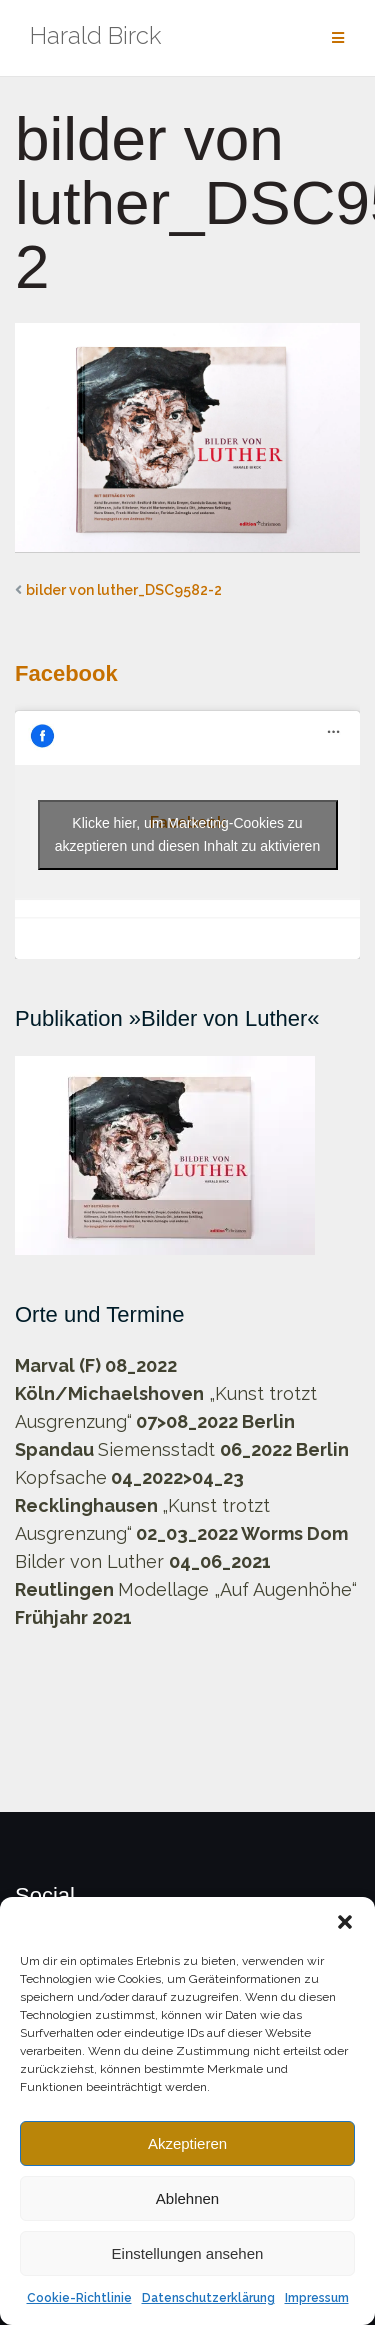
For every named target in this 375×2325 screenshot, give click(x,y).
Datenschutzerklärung (208, 2298)
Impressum (317, 2298)
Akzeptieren (187, 2143)
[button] (345, 1922)
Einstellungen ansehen (188, 2253)
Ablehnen (187, 2198)
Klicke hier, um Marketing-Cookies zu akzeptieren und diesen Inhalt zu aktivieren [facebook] (187, 834)
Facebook (66, 673)
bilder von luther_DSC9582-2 (124, 590)
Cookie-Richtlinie (79, 2298)
